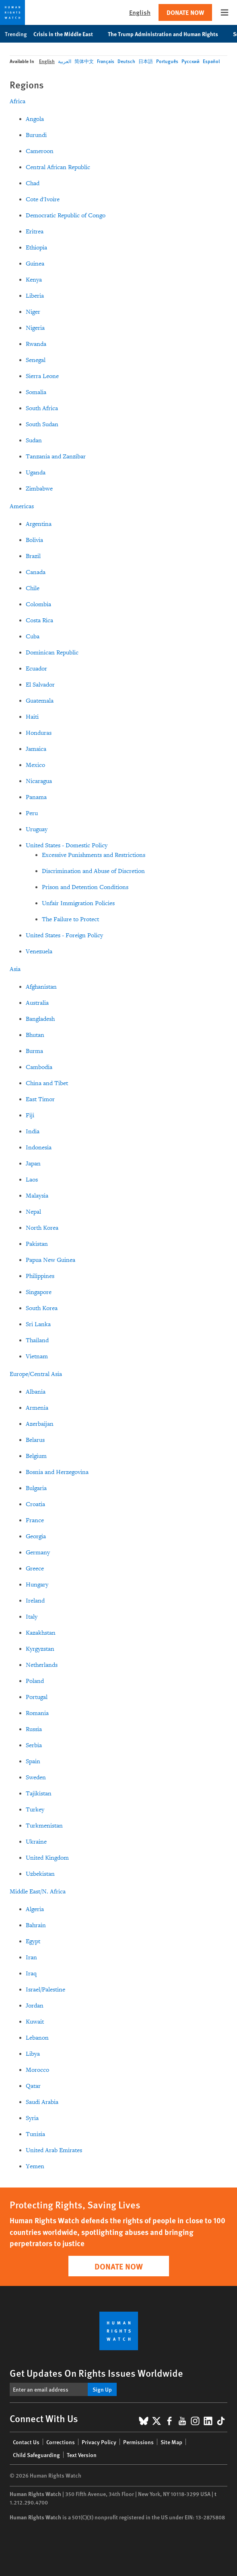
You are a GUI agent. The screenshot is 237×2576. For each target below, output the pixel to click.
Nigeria (35, 328)
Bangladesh (40, 1019)
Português (167, 61)
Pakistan (37, 1244)
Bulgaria (36, 1488)
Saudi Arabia (42, 2102)
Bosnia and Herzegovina (57, 1472)
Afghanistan (41, 987)
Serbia (34, 1745)
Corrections (60, 2442)
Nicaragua (39, 781)
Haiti (32, 717)
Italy (31, 1617)
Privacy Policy (99, 2442)
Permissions (138, 2442)
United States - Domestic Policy (66, 845)
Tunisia (35, 2134)
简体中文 (84, 61)
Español (211, 61)
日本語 (145, 61)
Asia (15, 969)
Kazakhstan (41, 1633)
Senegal (35, 360)
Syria (32, 2118)
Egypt (33, 1941)
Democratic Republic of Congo (65, 215)
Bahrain (36, 1925)
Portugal (36, 1697)
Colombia (38, 604)
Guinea (35, 264)
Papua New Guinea (50, 1260)
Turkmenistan (44, 1826)
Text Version (82, 2455)
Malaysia (37, 1196)
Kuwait (35, 2022)
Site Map (171, 2442)
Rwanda (36, 344)
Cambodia (39, 1067)
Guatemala (40, 701)
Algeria (35, 1909)
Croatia (35, 1504)
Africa (17, 101)
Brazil (33, 556)
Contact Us (26, 2442)
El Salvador (40, 685)
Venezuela (39, 951)
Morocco (37, 2070)
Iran (31, 1957)
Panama (36, 797)
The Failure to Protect (70, 919)
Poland (35, 1681)
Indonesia (39, 1147)
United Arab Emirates (54, 2150)
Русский (190, 61)
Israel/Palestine (45, 1989)
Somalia (36, 392)
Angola (35, 119)
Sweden (36, 1777)
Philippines (40, 1276)
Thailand (37, 1340)
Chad (32, 183)
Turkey (35, 1809)
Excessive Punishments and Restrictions (93, 855)
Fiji (30, 1115)
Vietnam (37, 1356)
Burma (34, 1051)
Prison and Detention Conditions (85, 887)
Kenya (34, 280)
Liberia (35, 296)
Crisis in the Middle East (67, 34)
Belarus (35, 1440)
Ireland (35, 1601)
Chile (32, 588)
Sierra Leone (42, 376)
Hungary (37, 1585)
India (32, 1131)
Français (105, 61)
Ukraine (36, 1842)
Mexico (35, 765)
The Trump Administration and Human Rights (167, 34)
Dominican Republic (52, 652)
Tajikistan (39, 1793)
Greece (35, 1568)
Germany (38, 1552)
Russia (34, 1729)
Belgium (36, 1456)
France (35, 1520)
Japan (33, 1163)
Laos (32, 1180)
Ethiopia (36, 247)
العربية (64, 61)
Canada (35, 572)
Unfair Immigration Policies (78, 903)
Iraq (31, 1973)
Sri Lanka (38, 1324)
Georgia (36, 1536)
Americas (22, 506)
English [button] (139, 12)
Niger (33, 312)
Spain (33, 1761)
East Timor (40, 1099)
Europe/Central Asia (36, 1374)
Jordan (34, 2006)
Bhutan (35, 1035)
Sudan (34, 440)
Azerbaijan (40, 1424)
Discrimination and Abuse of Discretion (93, 871)
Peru (32, 813)
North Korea (42, 1228)
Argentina (39, 524)
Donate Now (185, 12)
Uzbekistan (40, 1874)
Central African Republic (58, 167)
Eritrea (34, 231)
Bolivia (34, 540)
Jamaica (36, 749)
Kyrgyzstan (40, 1649)
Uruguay (36, 829)
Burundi (36, 135)
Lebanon (37, 2038)
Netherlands (42, 1665)
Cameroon (40, 151)
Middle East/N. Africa (38, 1891)
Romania (37, 1713)
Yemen (35, 2166)
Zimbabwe (39, 489)
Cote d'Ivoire (43, 199)
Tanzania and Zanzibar (56, 456)
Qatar (33, 2086)
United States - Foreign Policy (64, 935)
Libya (33, 2054)
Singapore (39, 1292)
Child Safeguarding (36, 2455)
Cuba (32, 636)
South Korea (42, 1308)
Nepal (33, 1212)
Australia (37, 1003)
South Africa (42, 408)
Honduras (39, 733)
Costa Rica (39, 620)
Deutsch (126, 61)
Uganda (35, 472)
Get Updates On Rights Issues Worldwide (96, 2373)
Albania (35, 1392)
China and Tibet (47, 1083)
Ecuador (36, 669)
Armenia (37, 1408)
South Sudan (42, 424)
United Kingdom (47, 1858)
